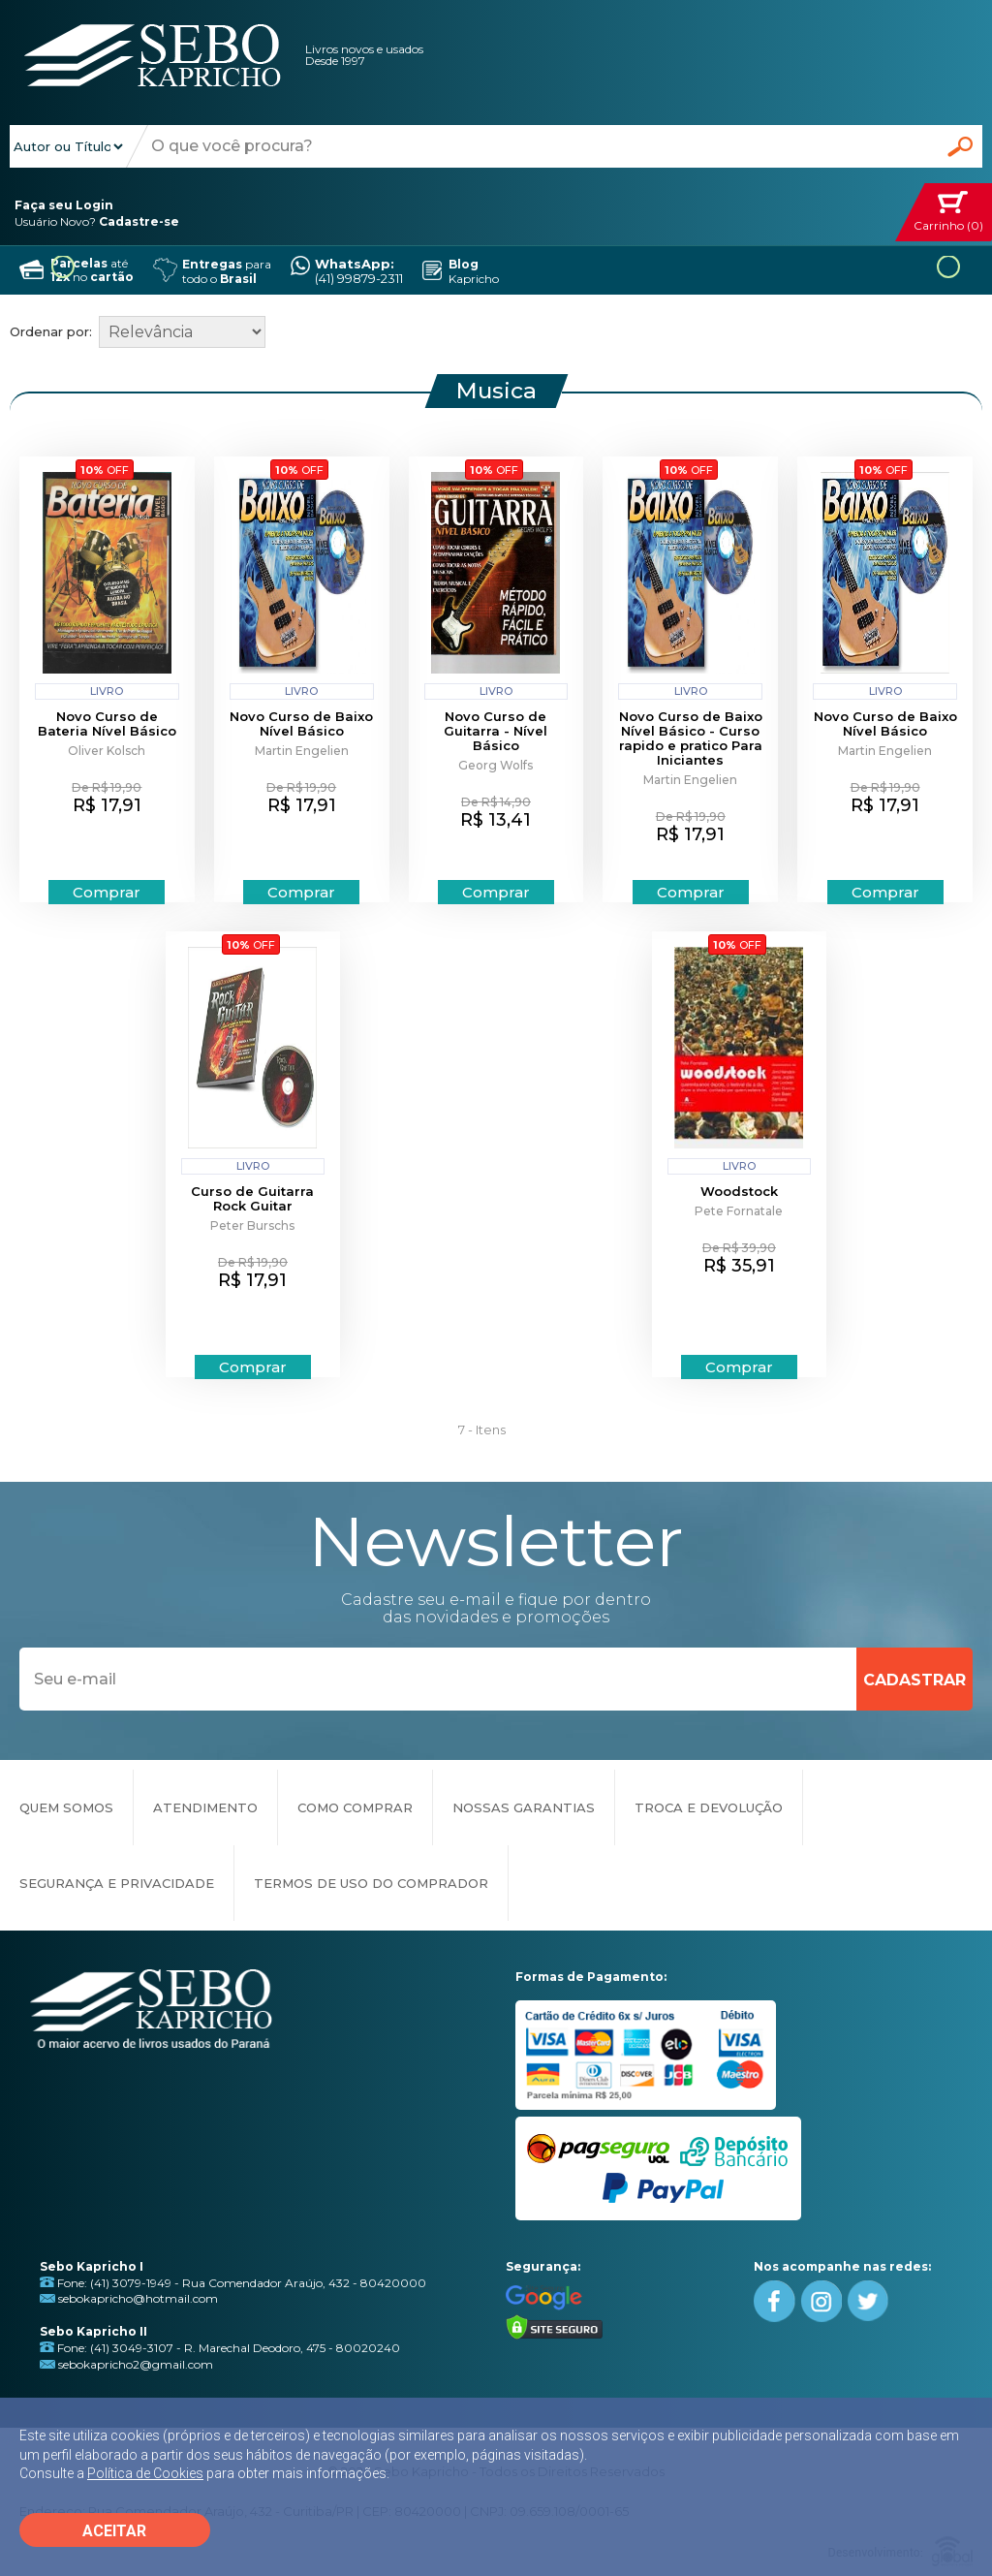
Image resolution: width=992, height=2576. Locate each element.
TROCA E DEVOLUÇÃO (709, 1807)
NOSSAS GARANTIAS (523, 1807)
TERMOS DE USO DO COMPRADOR (371, 1883)
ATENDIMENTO (205, 1807)
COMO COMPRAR (355, 1807)
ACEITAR (114, 2531)
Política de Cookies (145, 2473)
